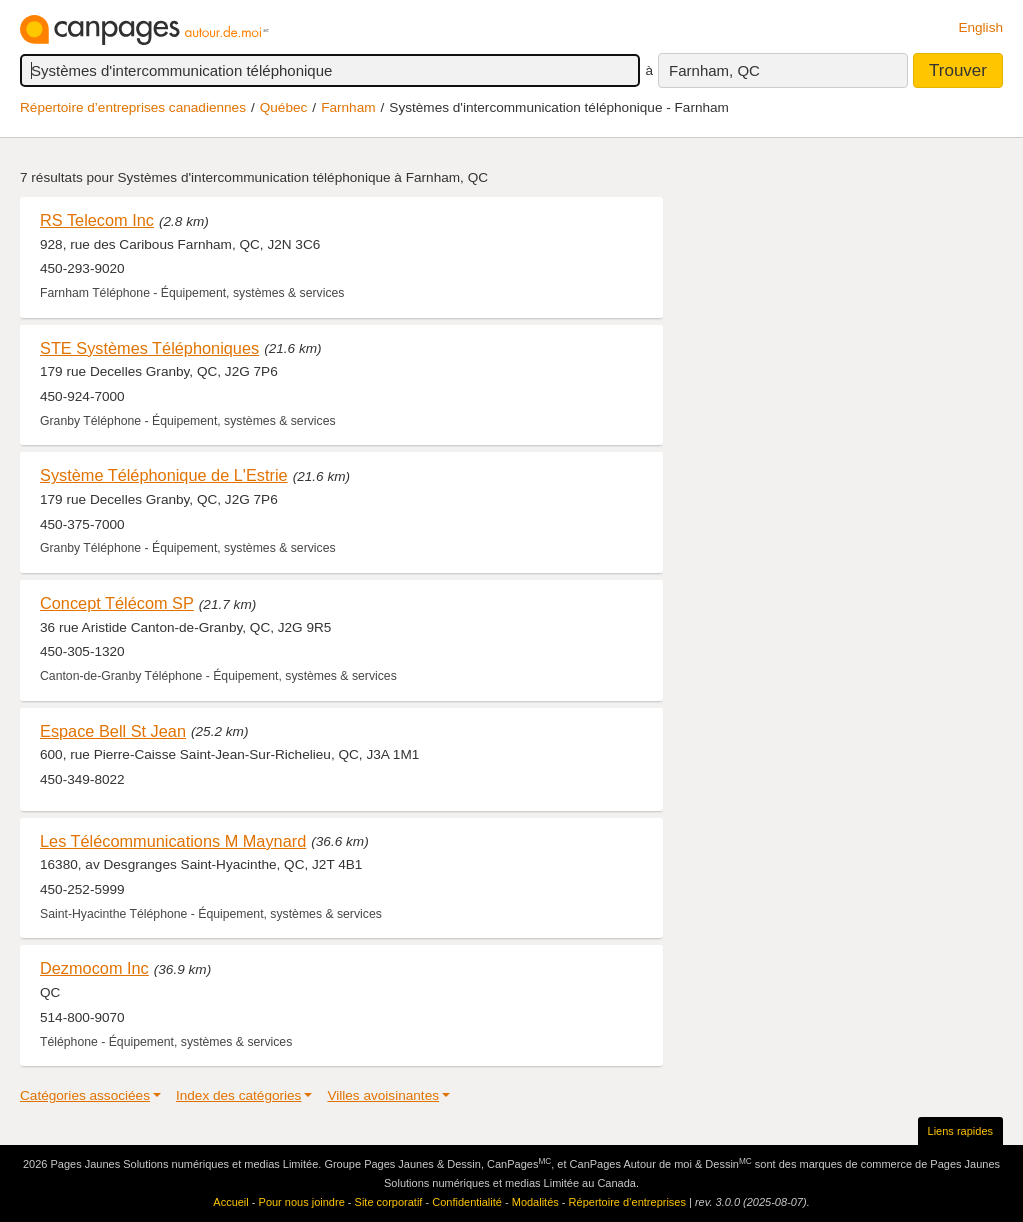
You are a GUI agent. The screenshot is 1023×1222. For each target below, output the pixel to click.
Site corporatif (389, 1202)
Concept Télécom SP (117, 603)
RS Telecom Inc (97, 220)
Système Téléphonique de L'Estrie (164, 475)
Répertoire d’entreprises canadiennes (133, 107)
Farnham (348, 107)
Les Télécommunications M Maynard (173, 841)
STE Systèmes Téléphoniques (149, 348)
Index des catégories (238, 1095)
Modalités (535, 1202)
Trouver (958, 70)
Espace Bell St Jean (113, 731)
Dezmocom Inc (94, 968)
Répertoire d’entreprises (627, 1202)
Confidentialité (467, 1202)
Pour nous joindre (302, 1202)
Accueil (230, 1202)
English (980, 27)
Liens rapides (960, 1131)
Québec (284, 107)
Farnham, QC (714, 70)
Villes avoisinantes (383, 1095)
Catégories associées (85, 1095)
